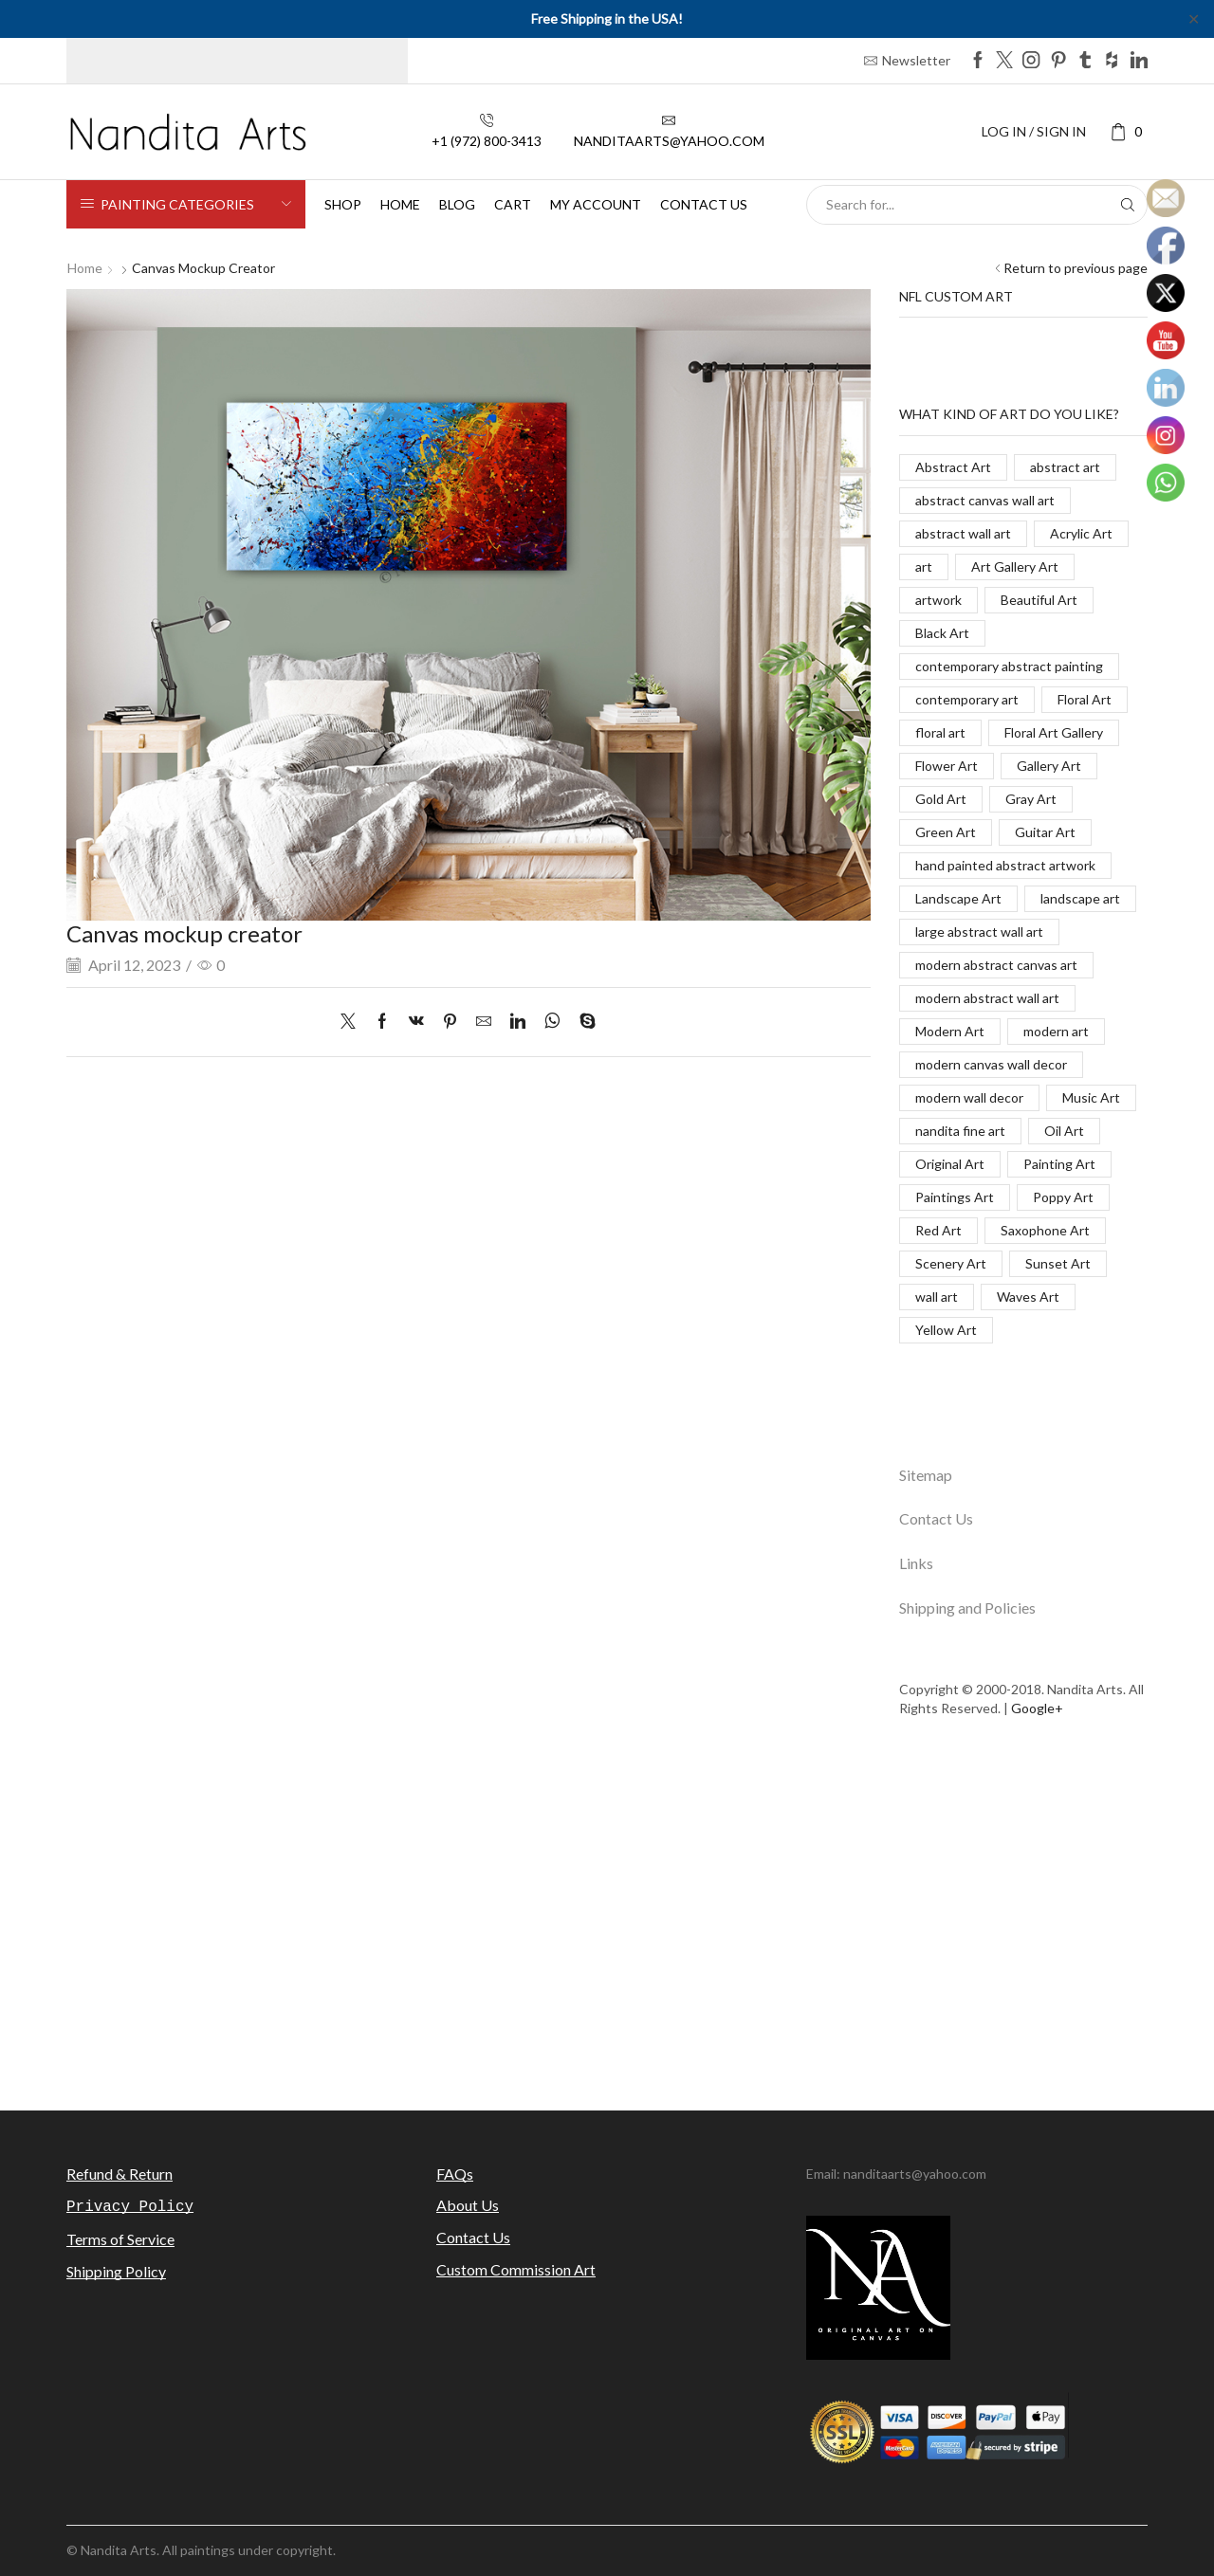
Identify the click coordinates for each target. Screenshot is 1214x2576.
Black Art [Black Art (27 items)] (942, 633)
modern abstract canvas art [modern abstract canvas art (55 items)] (996, 965)
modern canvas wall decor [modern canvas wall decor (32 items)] (991, 1064)
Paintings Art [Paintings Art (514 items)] (954, 1197)
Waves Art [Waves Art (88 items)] (1028, 1296)
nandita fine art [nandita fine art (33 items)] (960, 1131)
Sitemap (925, 1475)
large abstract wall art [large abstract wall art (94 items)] (979, 931)
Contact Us (936, 1518)
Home (400, 204)
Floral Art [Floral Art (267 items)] (1085, 699)
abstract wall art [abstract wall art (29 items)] (963, 533)
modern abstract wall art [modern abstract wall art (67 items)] (987, 998)
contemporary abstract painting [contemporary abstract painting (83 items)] (1009, 666)
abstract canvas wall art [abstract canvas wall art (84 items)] (985, 500)
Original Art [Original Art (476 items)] (949, 1164)
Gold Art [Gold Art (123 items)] (940, 799)
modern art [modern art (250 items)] (1056, 1031)
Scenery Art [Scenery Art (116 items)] (950, 1263)
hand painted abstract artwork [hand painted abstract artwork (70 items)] (1005, 865)
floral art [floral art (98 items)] (940, 732)
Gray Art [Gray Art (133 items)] (1031, 799)
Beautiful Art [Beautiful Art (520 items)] (1039, 600)
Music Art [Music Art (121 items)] (1091, 1097)
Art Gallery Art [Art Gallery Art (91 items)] (1014, 566)
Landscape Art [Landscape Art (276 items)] (958, 898)
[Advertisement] (607, 1925)
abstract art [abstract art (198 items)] (1065, 467)
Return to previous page (1075, 268)
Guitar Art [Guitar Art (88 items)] (1045, 832)
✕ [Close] (1193, 18)
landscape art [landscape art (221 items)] (1080, 898)
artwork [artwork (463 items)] (938, 600)
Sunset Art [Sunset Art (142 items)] (1058, 1263)
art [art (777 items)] (923, 566)
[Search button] (1128, 205)
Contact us (703, 204)
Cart (512, 204)
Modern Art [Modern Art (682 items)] (949, 1031)
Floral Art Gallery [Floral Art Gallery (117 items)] (1053, 732)
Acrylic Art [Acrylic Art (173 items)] (1081, 533)
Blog (457, 204)
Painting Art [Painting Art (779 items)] (1059, 1164)
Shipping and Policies (967, 1608)
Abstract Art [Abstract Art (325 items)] (953, 467)
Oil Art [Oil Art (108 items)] (1064, 1131)
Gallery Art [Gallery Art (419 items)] (1049, 766)
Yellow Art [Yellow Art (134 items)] (946, 1330)
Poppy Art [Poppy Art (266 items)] (1063, 1197)
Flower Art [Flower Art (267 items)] (946, 766)
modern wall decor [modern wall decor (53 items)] (969, 1097)
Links (916, 1563)
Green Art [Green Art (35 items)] (945, 832)
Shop (342, 204)
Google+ (1037, 1708)
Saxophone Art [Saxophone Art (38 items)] (1045, 1230)
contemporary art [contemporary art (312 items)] (967, 699)
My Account (595, 204)
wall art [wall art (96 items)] (936, 1296)
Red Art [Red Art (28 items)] (938, 1230)
